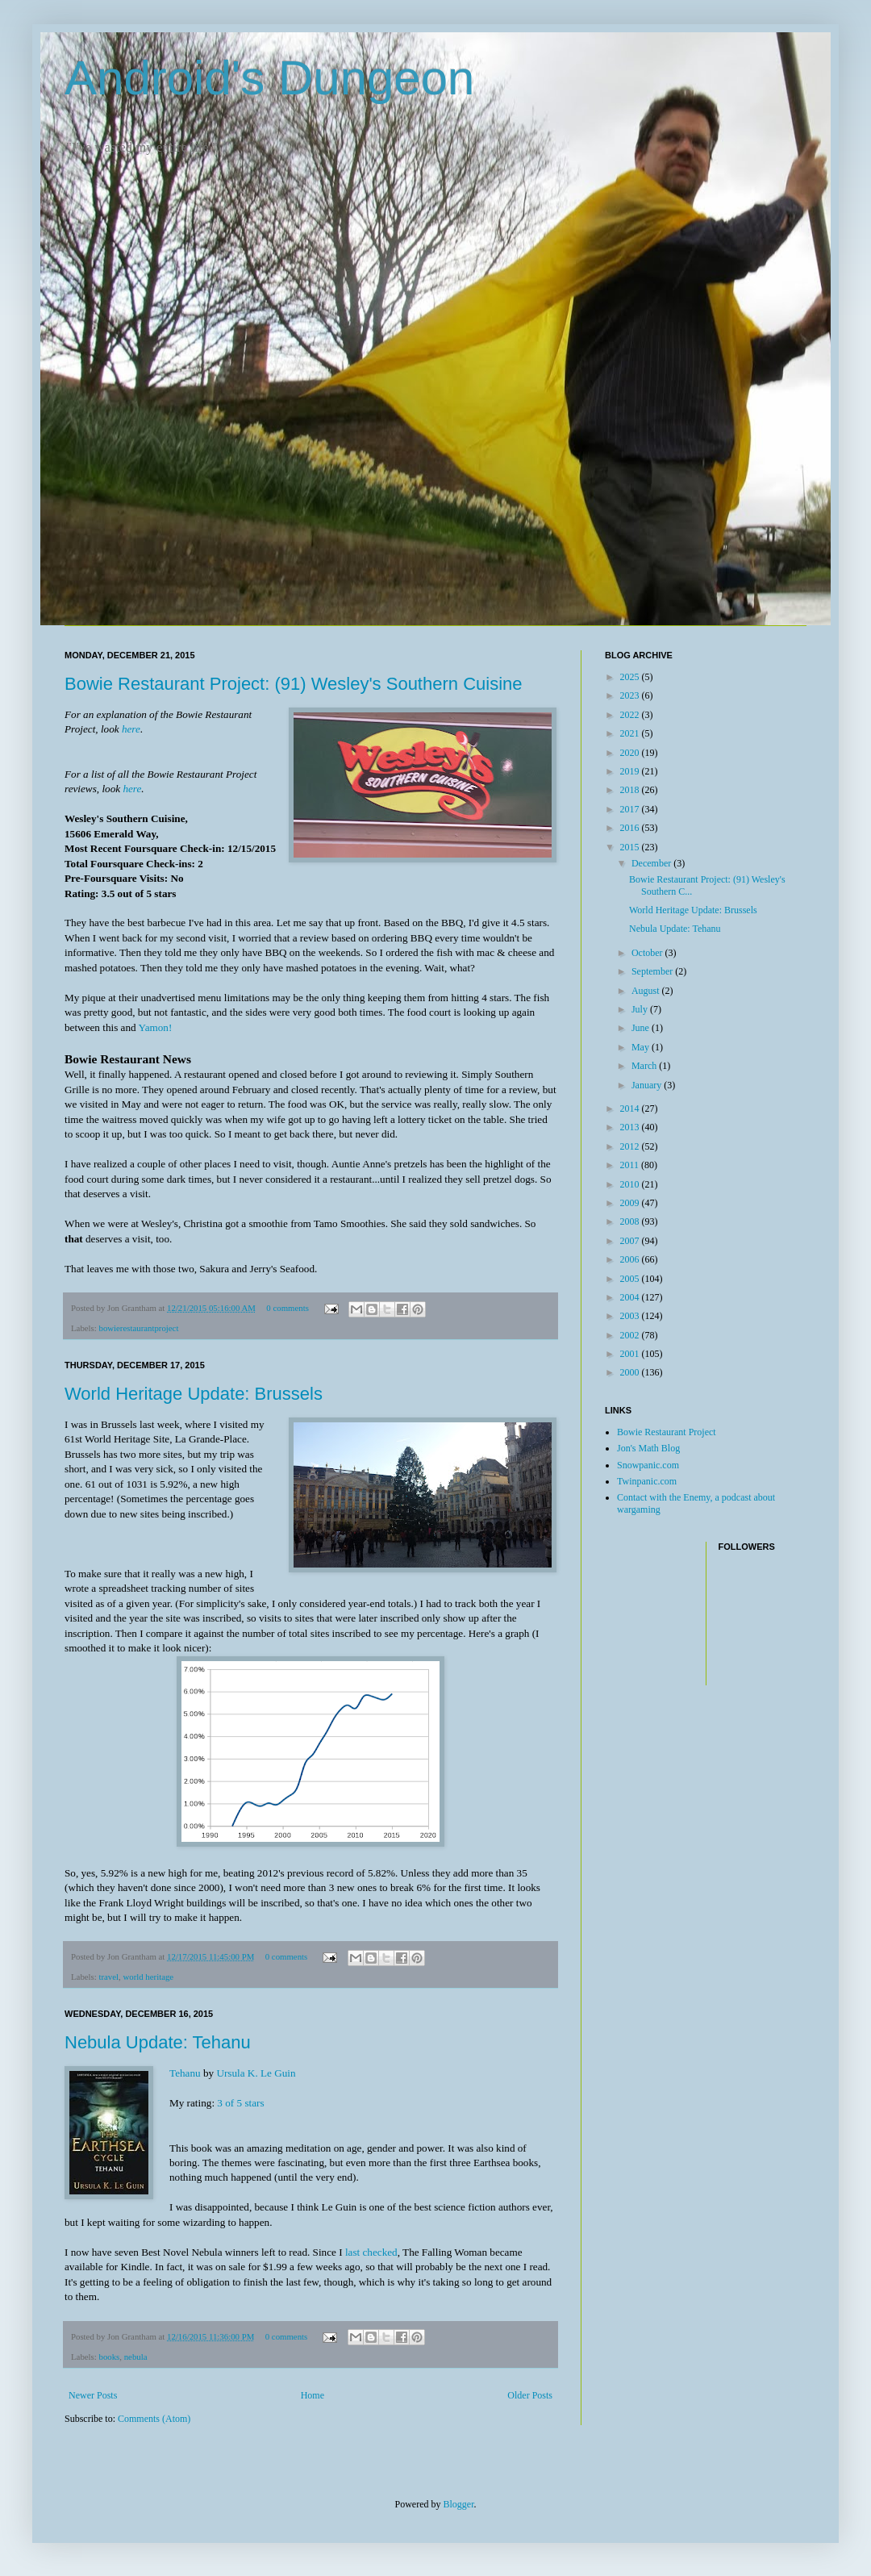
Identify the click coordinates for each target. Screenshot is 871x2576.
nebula (136, 2356)
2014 (631, 1108)
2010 (631, 1184)
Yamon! (155, 1027)
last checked (371, 2252)
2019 (631, 771)
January (647, 1085)
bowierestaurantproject (138, 1328)
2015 (631, 847)
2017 (631, 809)
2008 (631, 1221)
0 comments (287, 1308)
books (108, 2356)
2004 (631, 1297)
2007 (631, 1240)
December (652, 863)
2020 (631, 752)
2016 (631, 827)
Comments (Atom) (154, 2418)
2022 (631, 714)
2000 (631, 1372)
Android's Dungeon (269, 78)
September (653, 971)
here (131, 729)
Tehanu (185, 2073)
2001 (631, 1353)
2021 (631, 733)
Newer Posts (93, 2395)
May (641, 1047)
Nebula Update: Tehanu (158, 2042)
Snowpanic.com (648, 1465)
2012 (631, 1146)
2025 (631, 677)
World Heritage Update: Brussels (194, 1394)
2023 (631, 695)
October (648, 952)
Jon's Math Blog (648, 1448)
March (645, 1065)
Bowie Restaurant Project (666, 1432)
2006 (631, 1259)
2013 (631, 1127)
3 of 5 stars (240, 2103)
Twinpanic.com (647, 1481)
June (641, 1027)
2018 (631, 789)
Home (312, 2395)
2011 (631, 1165)
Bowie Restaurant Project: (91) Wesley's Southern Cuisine (294, 684)
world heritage (148, 1976)
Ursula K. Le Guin (255, 2073)
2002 (631, 1335)
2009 (631, 1203)
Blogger (459, 2504)
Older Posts (529, 2395)
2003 (631, 1315)
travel (108, 1976)
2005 (631, 1278)
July (640, 1009)
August (646, 990)
